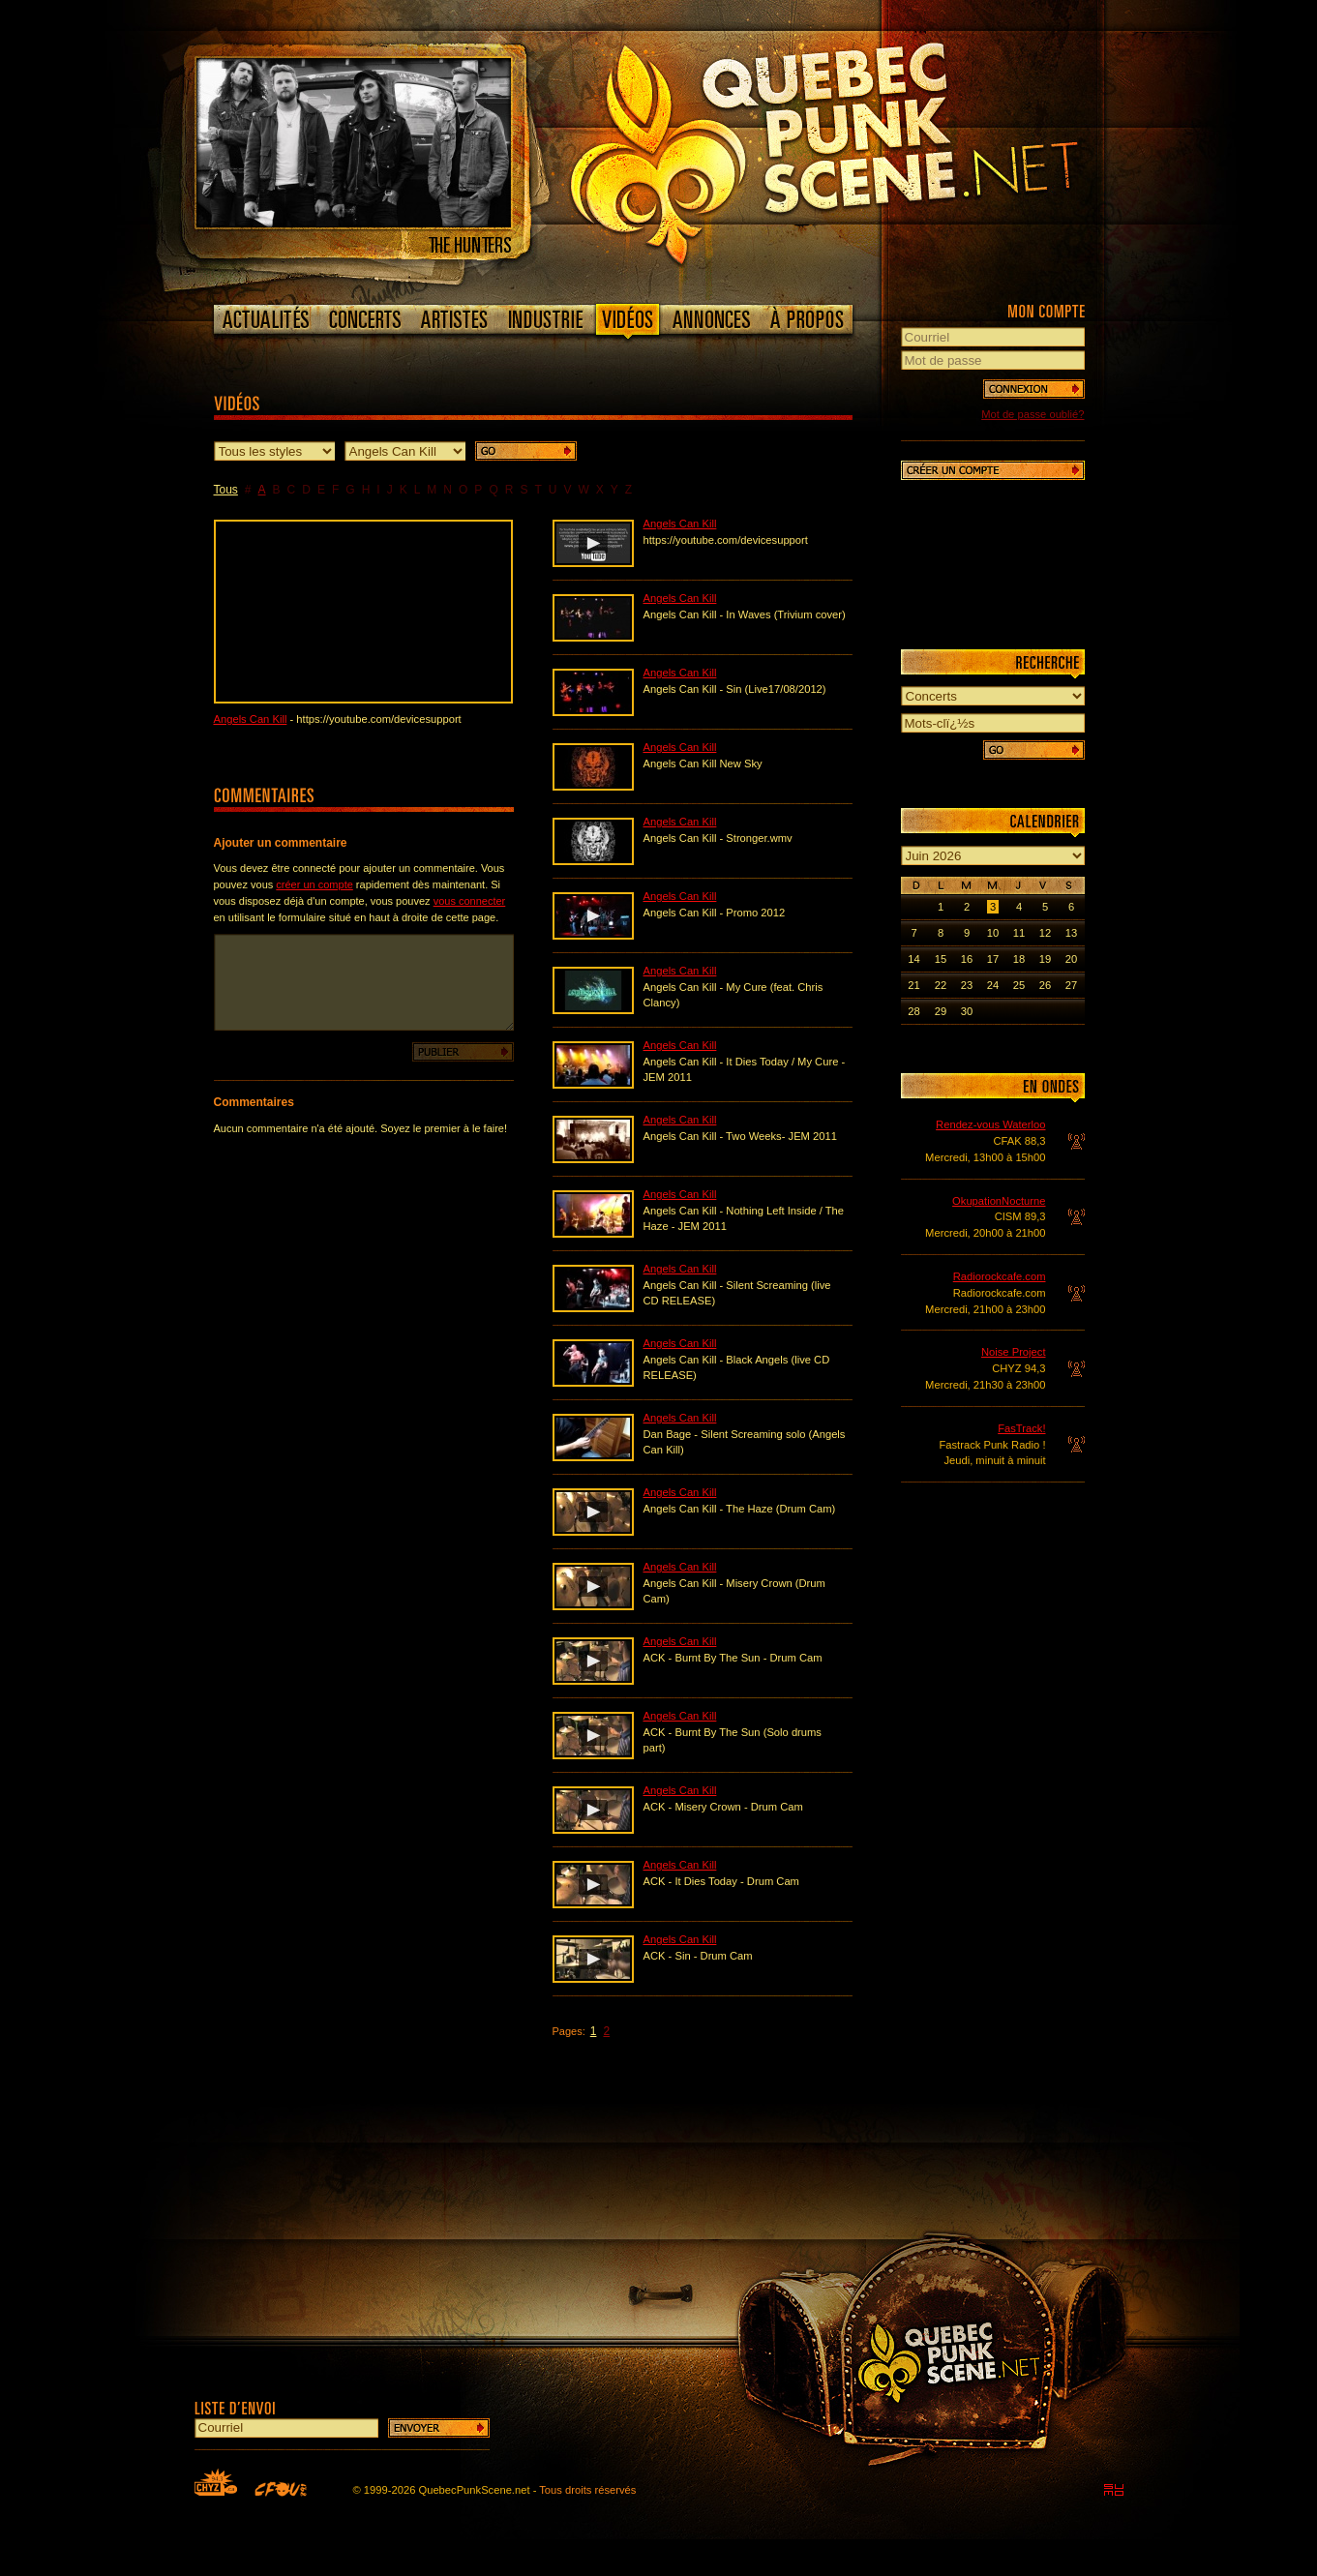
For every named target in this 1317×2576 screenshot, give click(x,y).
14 (913, 959)
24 (993, 985)
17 (993, 959)
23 (967, 985)
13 (1071, 933)
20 (1071, 959)
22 (940, 985)
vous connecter (470, 901)
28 (913, 1011)
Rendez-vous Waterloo (990, 1124)
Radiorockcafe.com (999, 1276)
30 (967, 1011)
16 (967, 959)
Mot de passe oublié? (1032, 414)
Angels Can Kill (250, 719)
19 (1045, 959)
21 (913, 985)
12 (1045, 933)
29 (940, 1011)
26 (1045, 985)
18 (1019, 959)
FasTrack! (1021, 1428)
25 (1019, 985)
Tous (226, 489)
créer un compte (314, 884)
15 (940, 959)
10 (993, 933)
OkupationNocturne (998, 1201)
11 (1019, 933)
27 (1071, 985)
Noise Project (1013, 1352)
